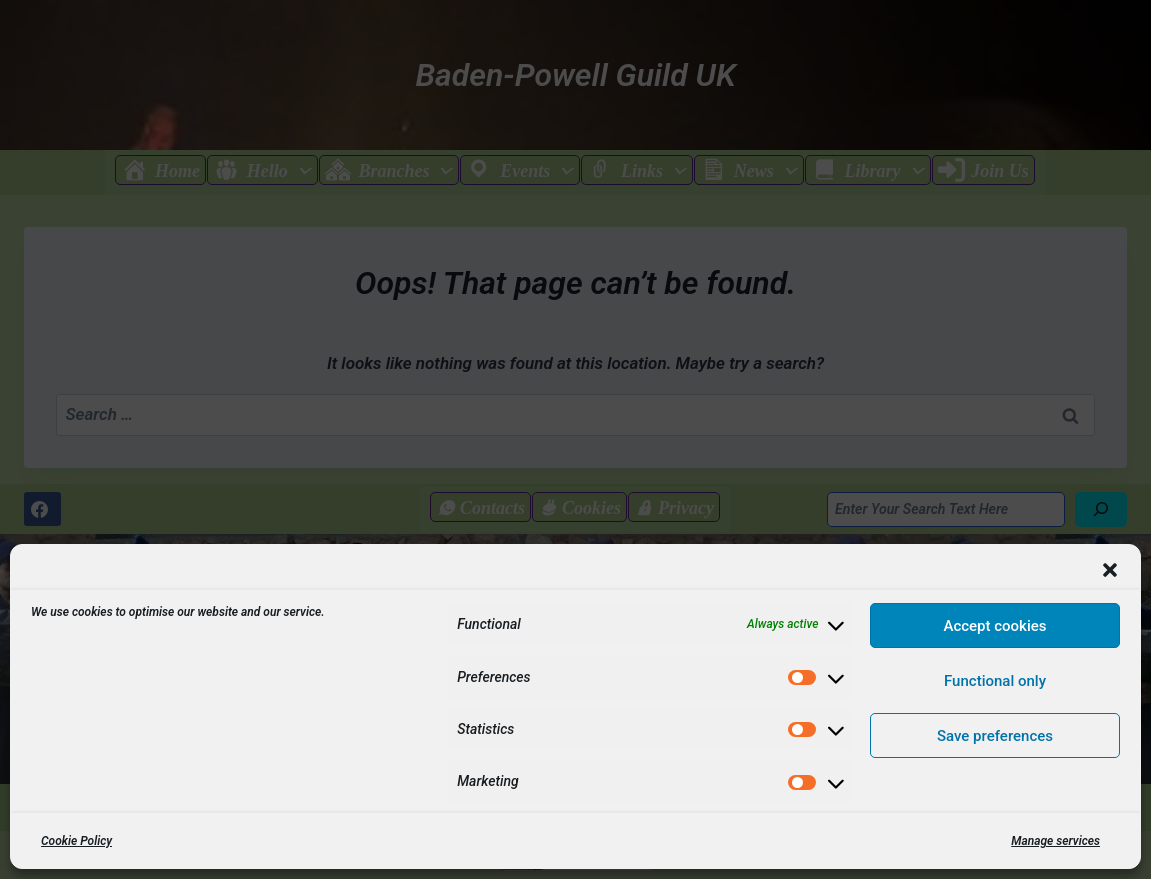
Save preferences (995, 736)
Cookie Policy (76, 841)
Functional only (995, 681)
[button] (1110, 570)
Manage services (1055, 841)
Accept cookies (994, 626)
